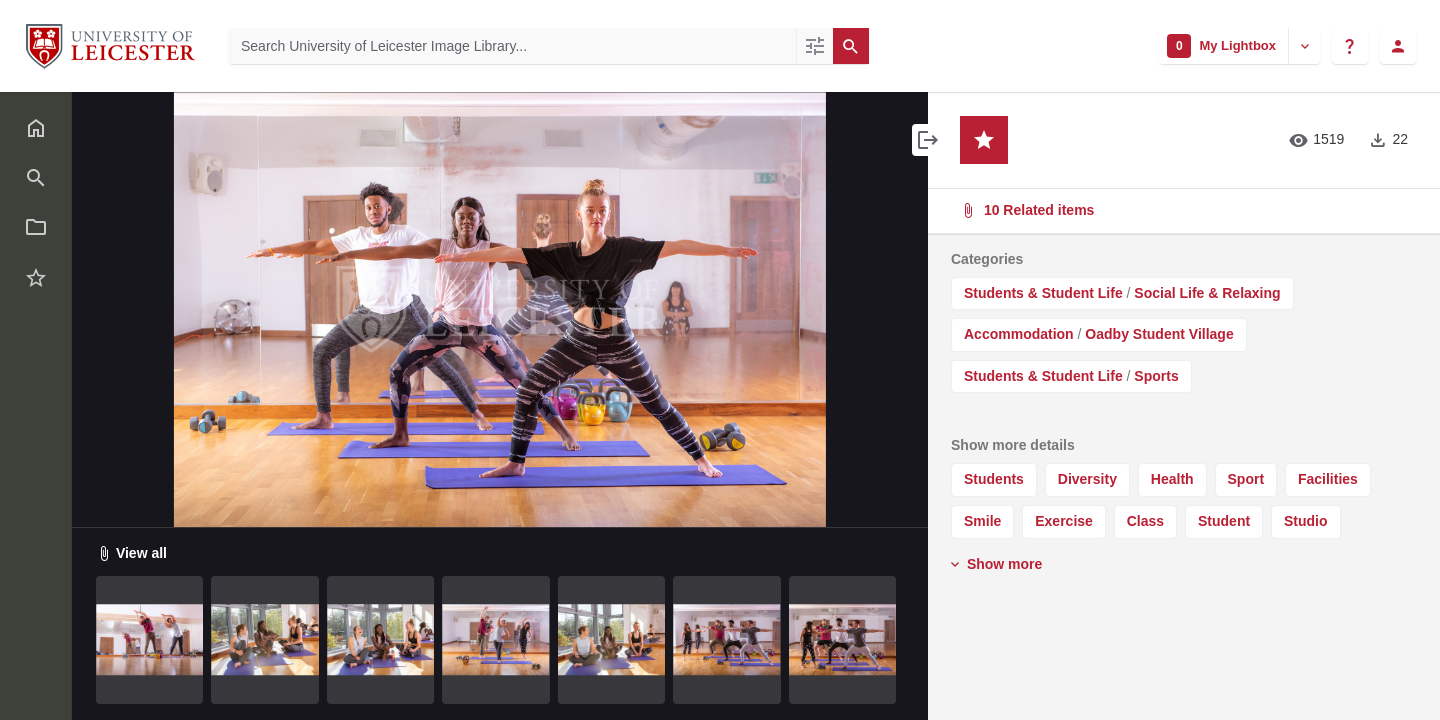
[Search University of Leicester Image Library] (512, 46)
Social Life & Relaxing (1207, 293)
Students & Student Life (1043, 293)
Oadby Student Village (1159, 334)
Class (1145, 521)
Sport (1246, 479)
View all (131, 553)
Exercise (1064, 521)
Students (994, 479)
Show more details (1013, 445)
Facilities (1328, 479)
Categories (987, 259)
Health (1172, 479)
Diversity (1087, 479)
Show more (994, 564)
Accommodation (1019, 334)
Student (1224, 521)
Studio (1306, 521)
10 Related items (1182, 210)
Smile (982, 521)
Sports (1156, 376)
